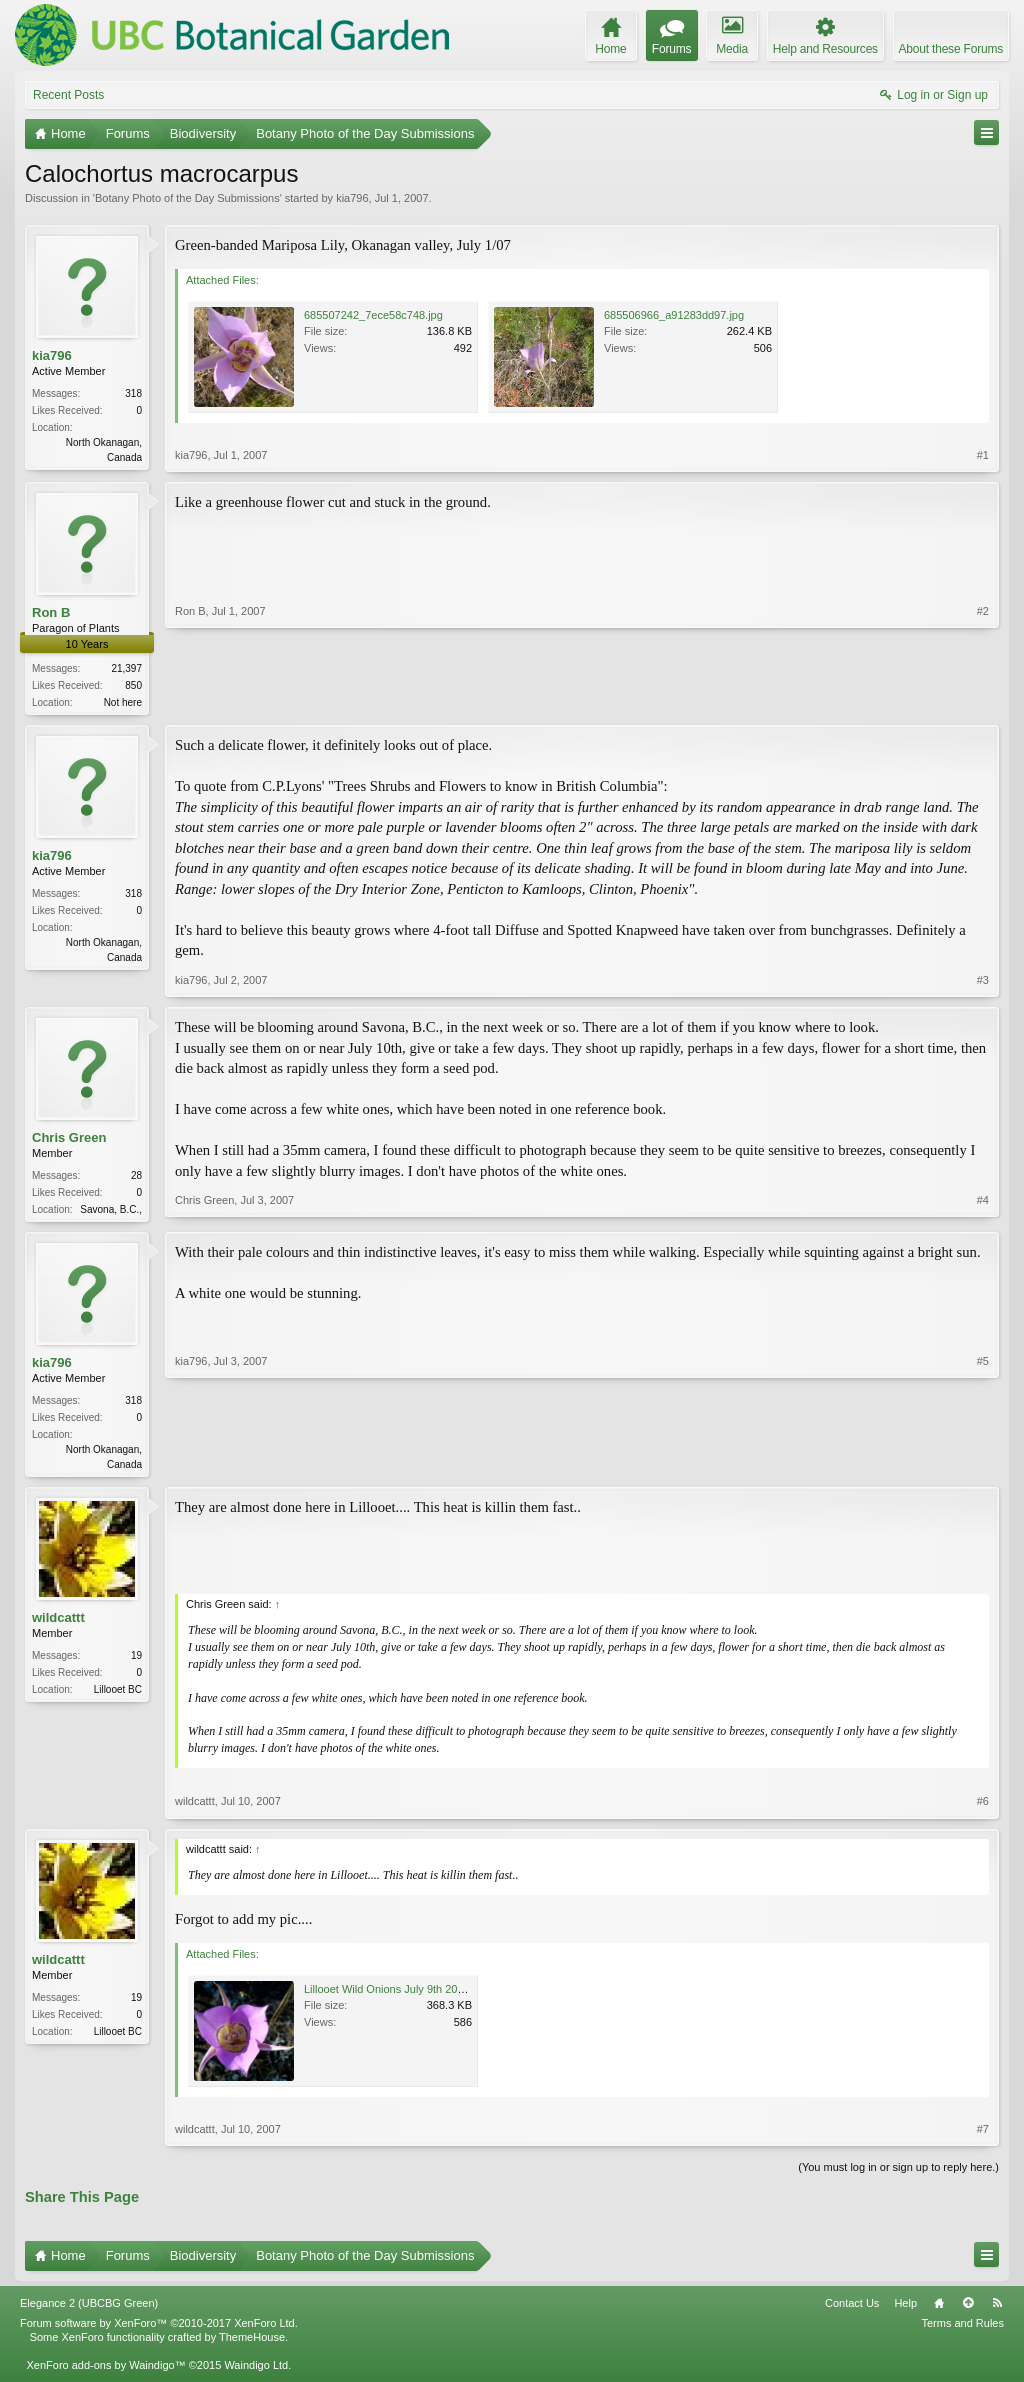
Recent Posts (68, 95)
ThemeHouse (252, 2343)
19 (136, 1662)
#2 (983, 700)
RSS (997, 2310)
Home (939, 2310)
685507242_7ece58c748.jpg (373, 315)
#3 (983, 982)
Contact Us (852, 2310)
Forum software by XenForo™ (159, 2329)
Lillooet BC (118, 1696)
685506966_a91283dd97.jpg (674, 315)
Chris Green (69, 1139)
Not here (123, 703)
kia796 (352, 198)
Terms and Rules (962, 2329)
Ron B (51, 612)
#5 (983, 1466)
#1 (983, 455)
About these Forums (951, 49)
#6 (983, 1808)
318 (133, 393)
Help (905, 2310)
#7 (983, 2135)
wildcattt (58, 1624)
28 (136, 1177)
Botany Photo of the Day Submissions (187, 198)
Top (968, 2310)
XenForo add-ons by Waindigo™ (105, 2371)
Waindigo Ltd (256, 2371)
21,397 (126, 669)
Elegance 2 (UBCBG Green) (89, 2310)
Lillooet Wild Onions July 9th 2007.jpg (395, 1995)
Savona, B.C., (111, 1211)
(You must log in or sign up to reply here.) (898, 2173)
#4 (983, 1209)
